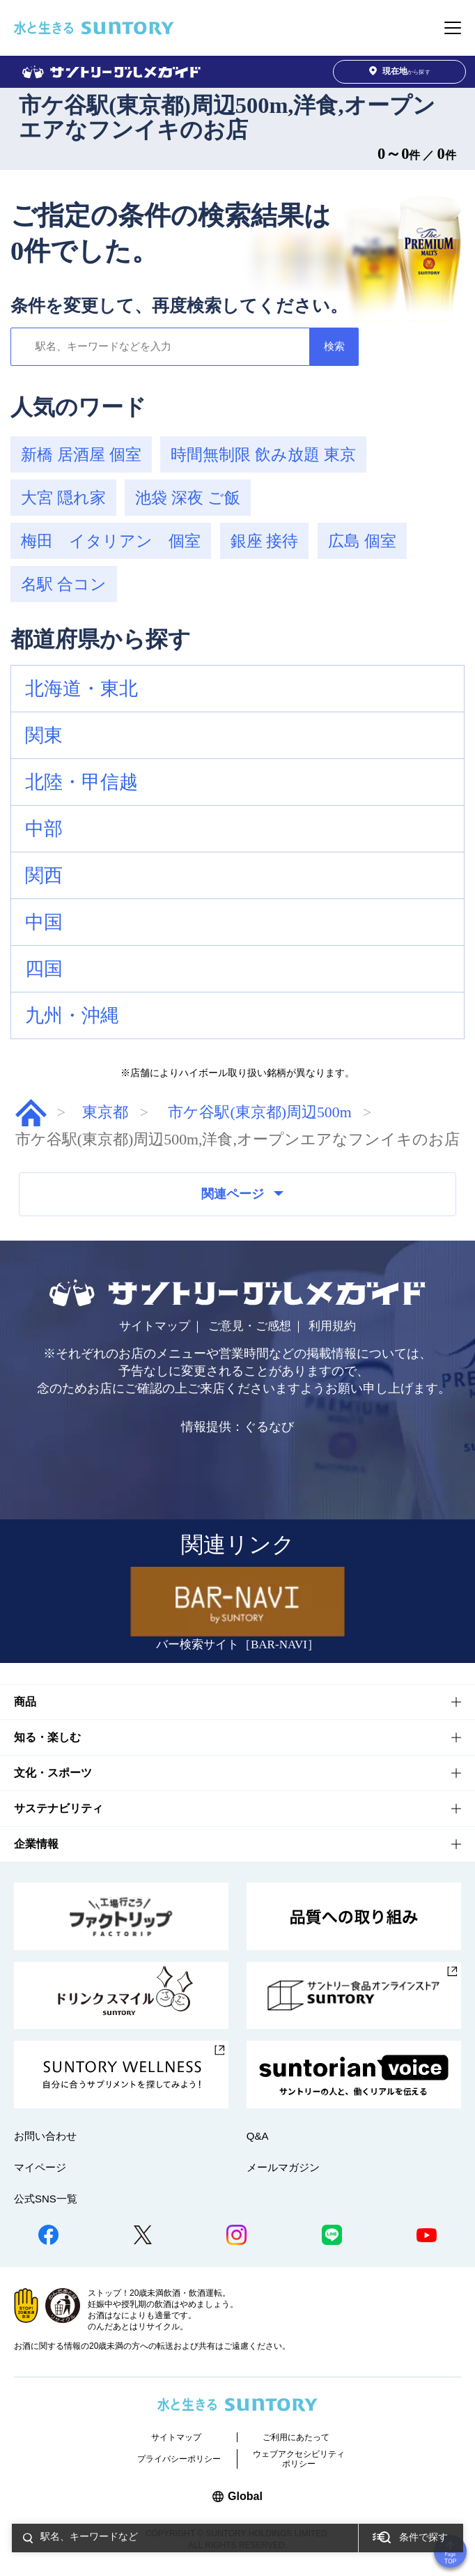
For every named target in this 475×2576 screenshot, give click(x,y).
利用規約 (332, 1326)
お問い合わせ (45, 2136)
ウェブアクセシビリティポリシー (299, 2459)
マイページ (40, 2167)
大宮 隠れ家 (63, 498)
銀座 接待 (265, 541)
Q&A (258, 2136)
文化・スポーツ (53, 1773)
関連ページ (242, 1194)
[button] (237, 689)
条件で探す (423, 2537)
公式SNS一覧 (45, 2199)
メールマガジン (283, 2167)
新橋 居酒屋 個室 (81, 454)
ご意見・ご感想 (249, 1326)
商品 (25, 1702)
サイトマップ (154, 1326)
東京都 (105, 1112)
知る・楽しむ (47, 1737)
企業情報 (36, 1844)
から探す (399, 71)
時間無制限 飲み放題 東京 (263, 454)
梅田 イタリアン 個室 (111, 541)
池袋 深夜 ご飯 (187, 498)
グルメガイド (31, 1112)
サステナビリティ (58, 1808)
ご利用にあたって (296, 2437)
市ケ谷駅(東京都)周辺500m (259, 1112)
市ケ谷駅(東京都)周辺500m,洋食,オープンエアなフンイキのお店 (227, 117)
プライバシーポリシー (179, 2459)
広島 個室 (362, 541)
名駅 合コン (64, 584)
